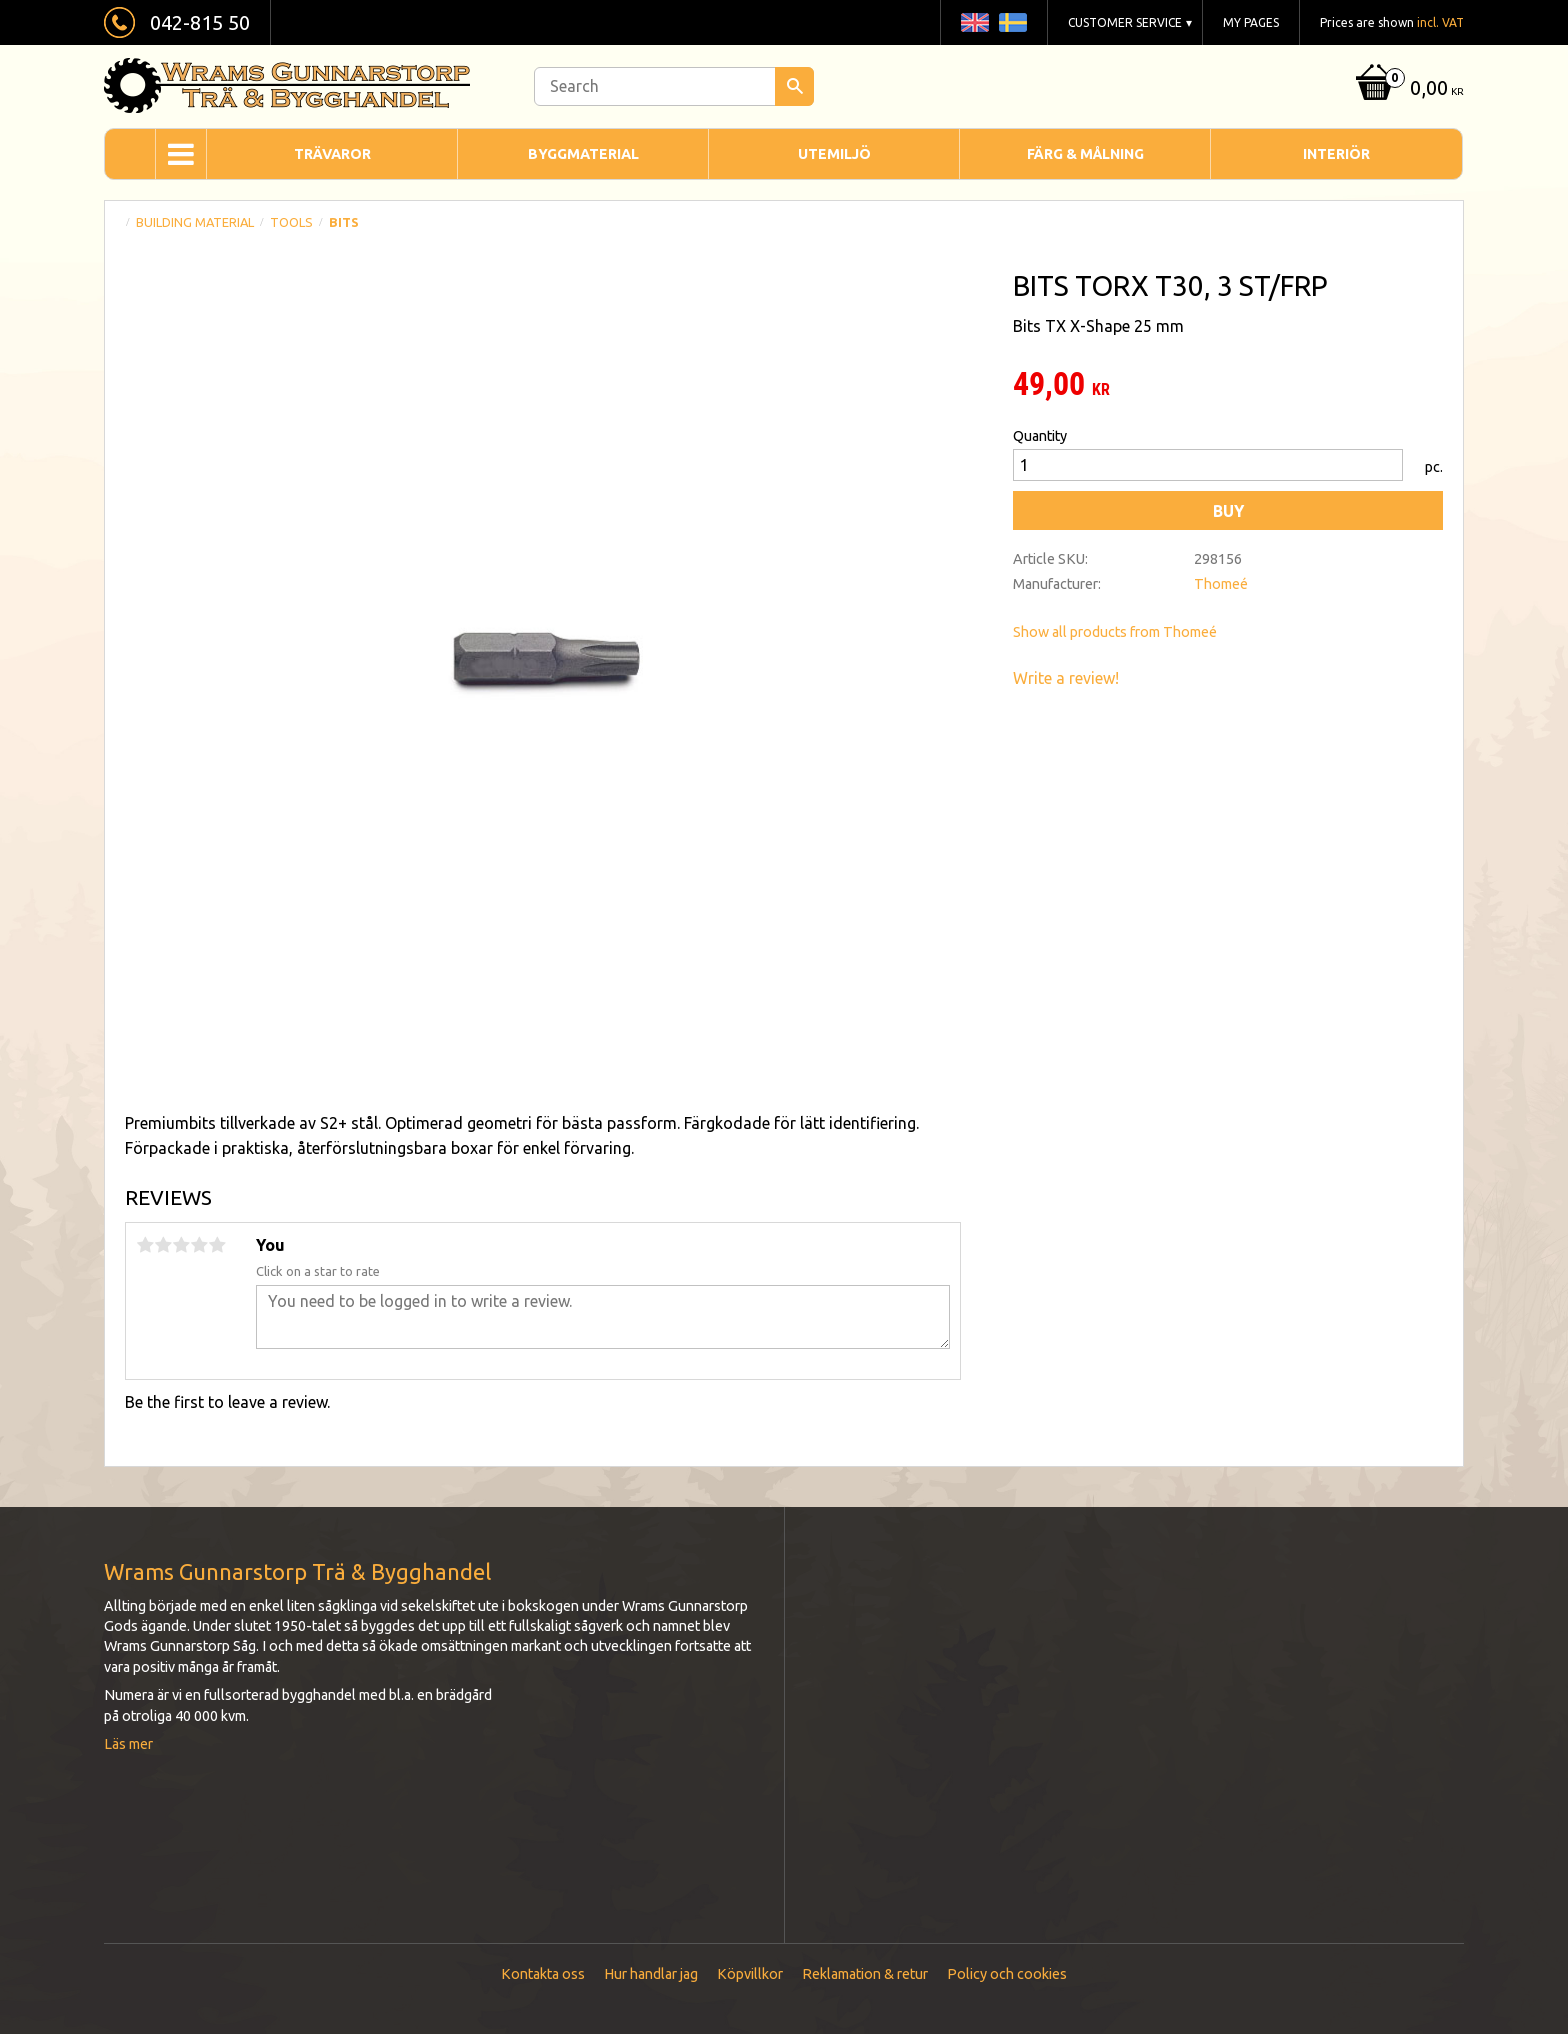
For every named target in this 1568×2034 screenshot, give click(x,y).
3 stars (181, 1245)
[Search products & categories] (674, 86)
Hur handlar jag (651, 1974)
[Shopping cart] (1407, 89)
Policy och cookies (1007, 1974)
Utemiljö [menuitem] (834, 154)
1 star (145, 1245)
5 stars (217, 1245)
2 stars (163, 1245)
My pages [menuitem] (1251, 22)
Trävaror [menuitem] (332, 154)
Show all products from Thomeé (1115, 632)
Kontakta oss (543, 1974)
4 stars (199, 1245)
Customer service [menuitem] (1125, 22)
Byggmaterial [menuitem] (583, 154)
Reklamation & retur (865, 1974)
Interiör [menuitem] (1336, 154)
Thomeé (1221, 584)
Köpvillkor (750, 1974)
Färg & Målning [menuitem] (1085, 154)
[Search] (794, 86)
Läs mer (128, 1744)
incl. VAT (1440, 22)
